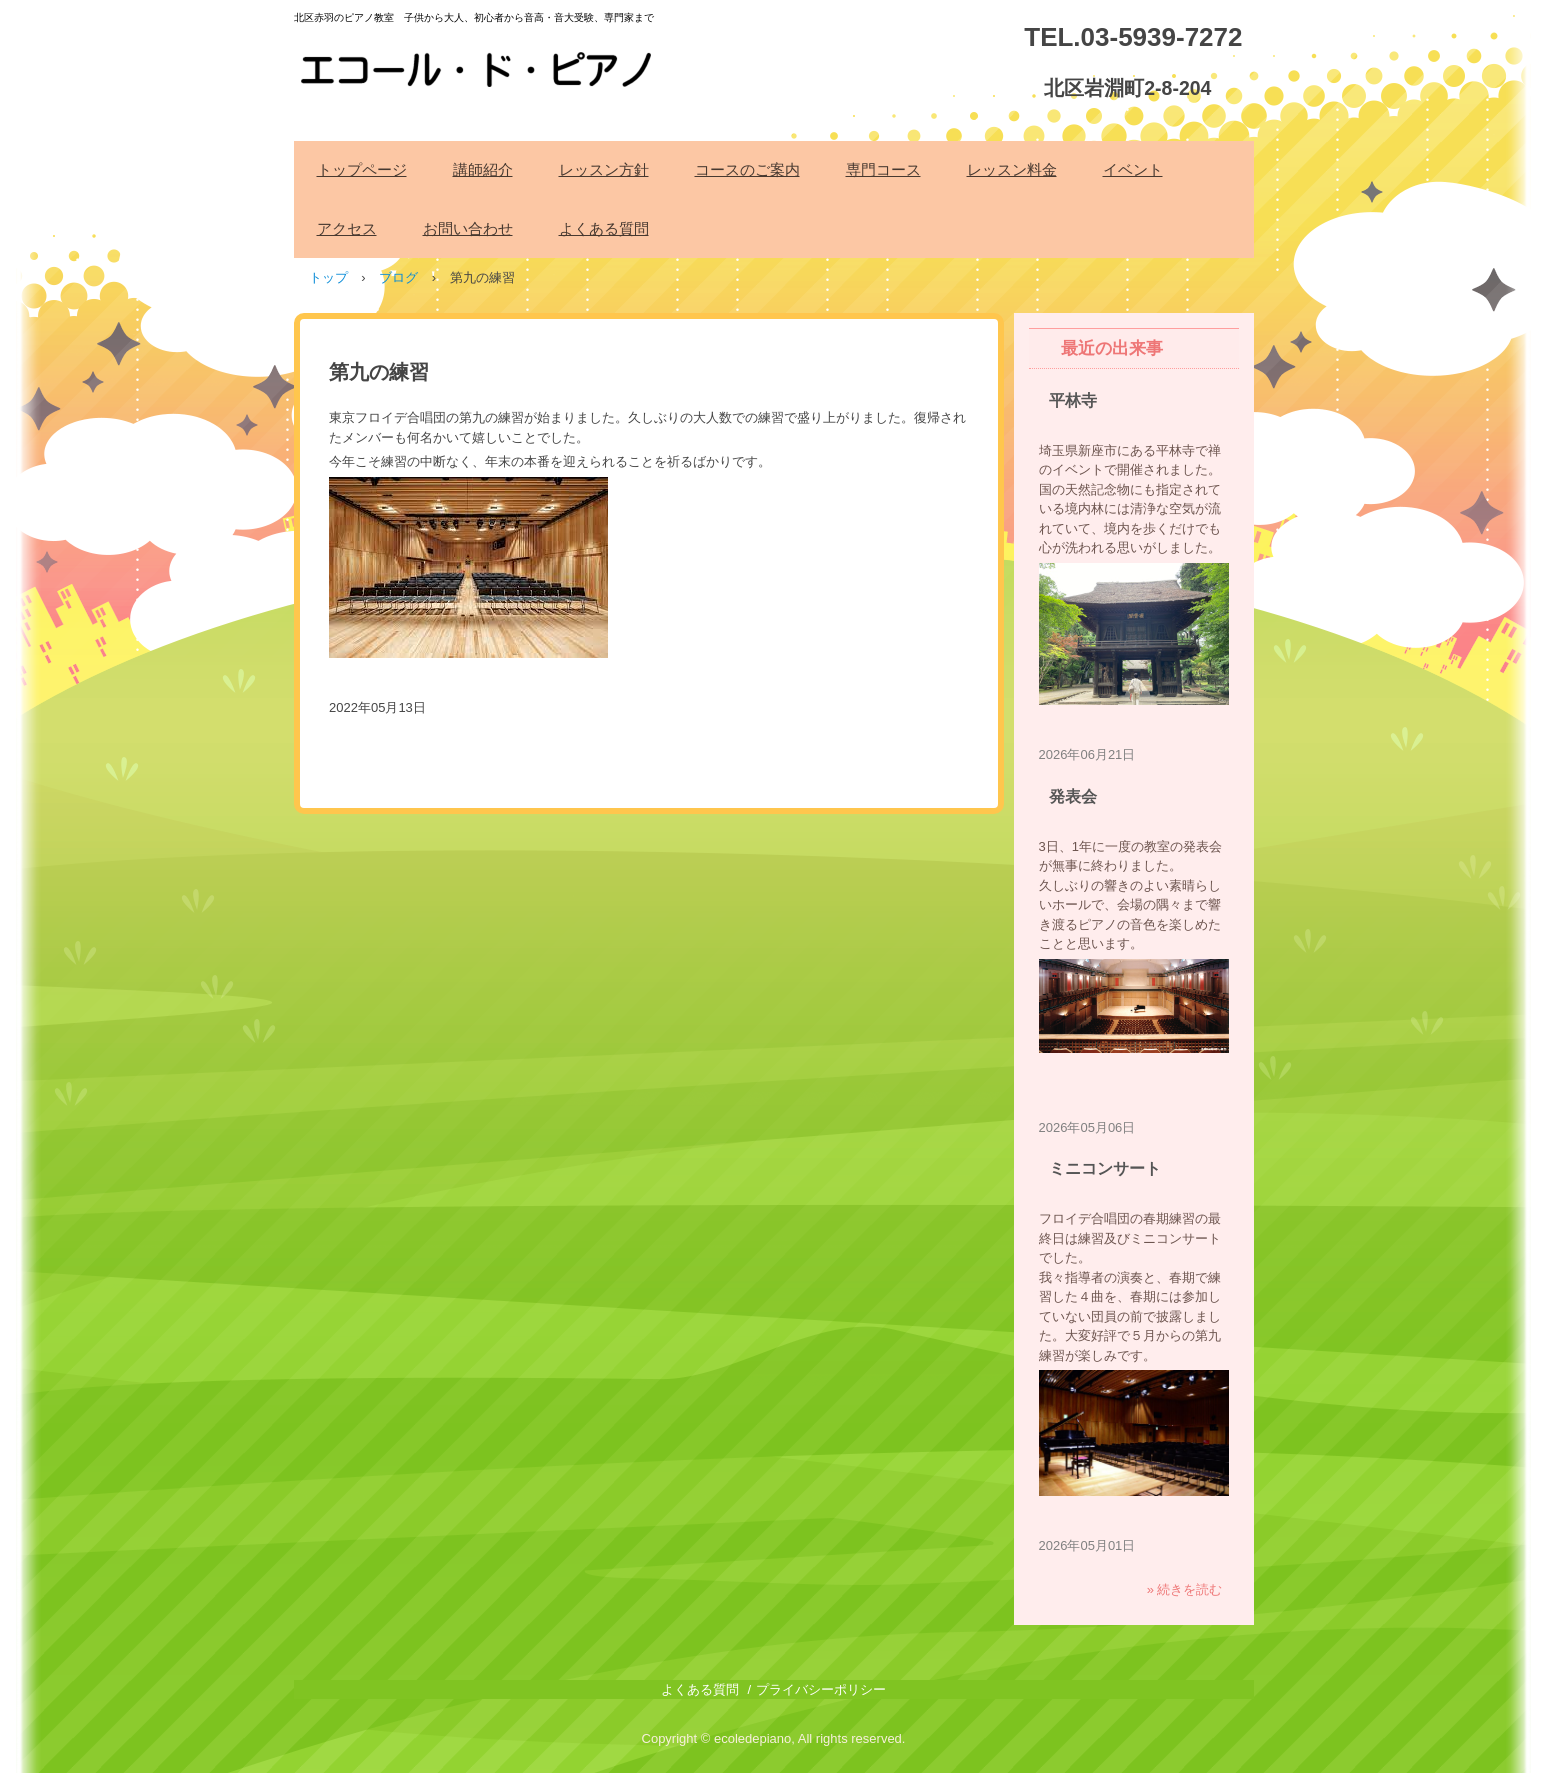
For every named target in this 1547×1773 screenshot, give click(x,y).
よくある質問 (604, 228)
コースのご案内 (747, 169)
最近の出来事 (1112, 348)
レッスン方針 (604, 169)
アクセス (347, 228)
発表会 (1073, 796)
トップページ (362, 169)
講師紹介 (483, 169)
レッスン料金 (1012, 169)
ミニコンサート (1105, 1168)
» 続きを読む (1185, 1589)
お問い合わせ (468, 228)
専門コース (883, 169)
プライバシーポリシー (821, 1689)
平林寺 (1073, 400)
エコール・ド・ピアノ (479, 59)
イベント (1133, 169)
